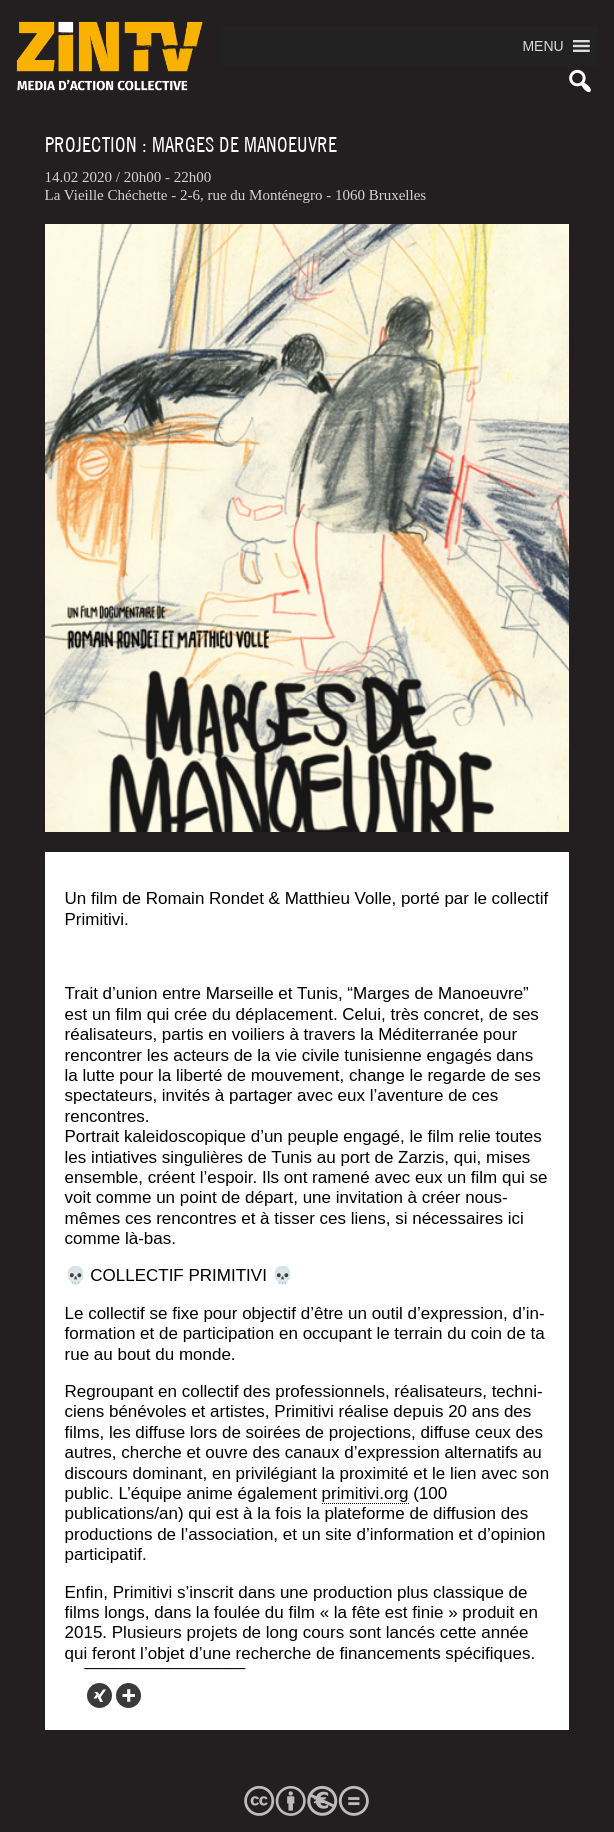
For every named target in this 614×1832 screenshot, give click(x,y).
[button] (542, 46)
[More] (128, 1695)
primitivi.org (365, 1493)
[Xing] (99, 1695)
